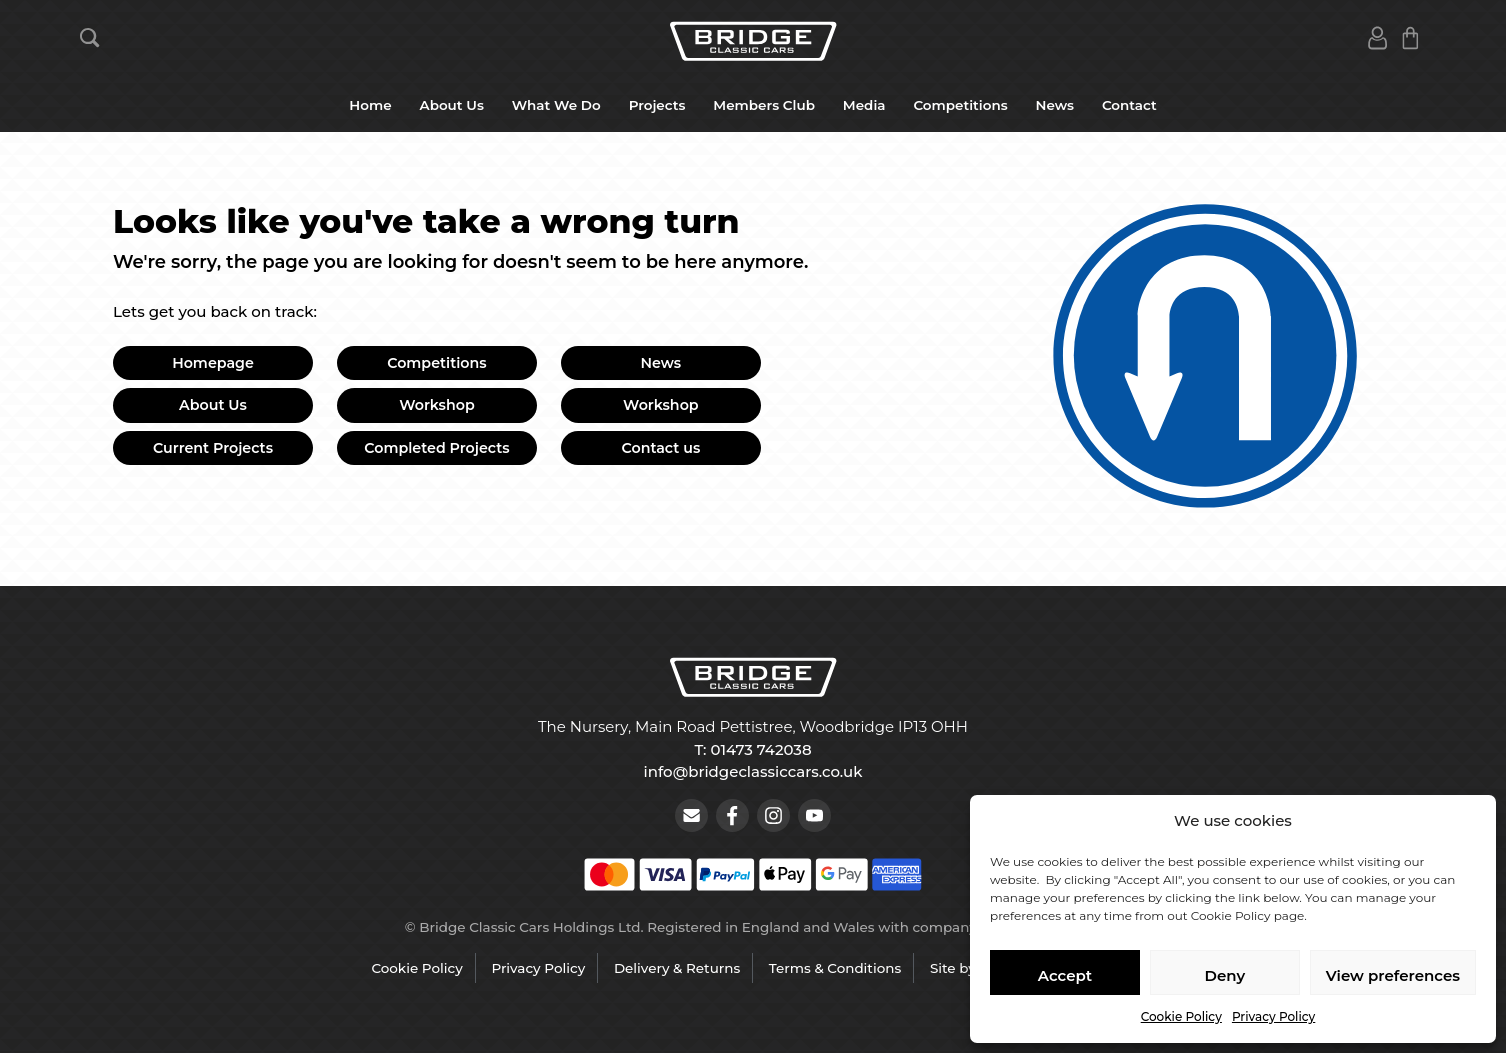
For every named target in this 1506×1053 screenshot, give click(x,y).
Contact (1129, 105)
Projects (657, 105)
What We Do (556, 105)
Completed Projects (436, 448)
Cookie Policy (1181, 1016)
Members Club (764, 105)
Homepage (213, 363)
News (1055, 105)
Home (370, 105)
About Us (452, 105)
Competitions (960, 105)
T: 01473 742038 (752, 749)
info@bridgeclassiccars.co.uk (753, 771)
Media (864, 105)
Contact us (661, 448)
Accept (1065, 975)
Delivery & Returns (677, 968)
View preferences (1393, 975)
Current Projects (213, 448)
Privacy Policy (1273, 1016)
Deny (1225, 975)
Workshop (437, 405)
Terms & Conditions (835, 968)
